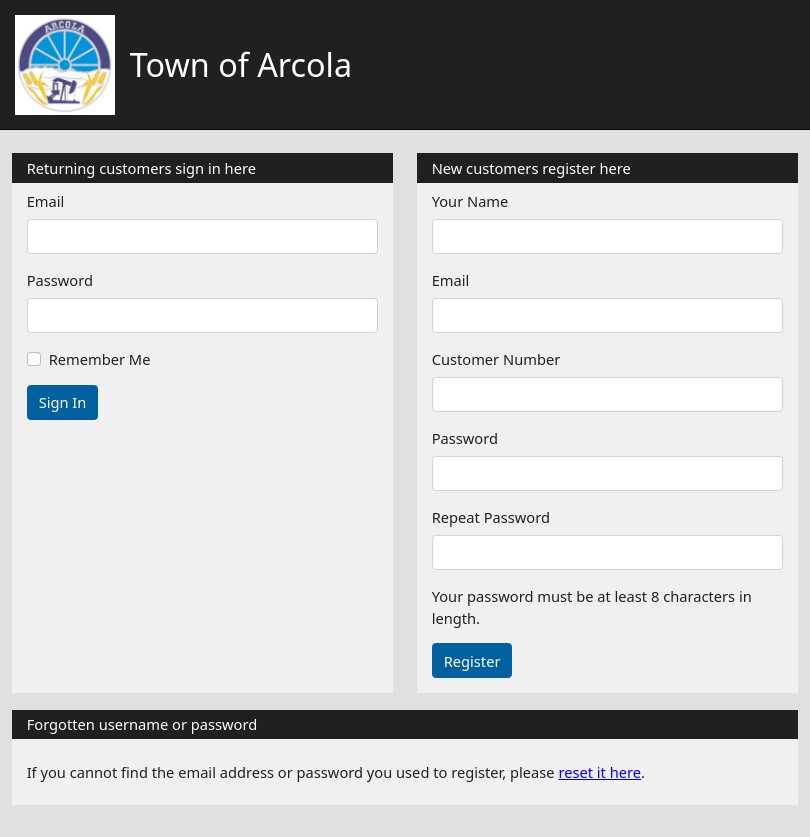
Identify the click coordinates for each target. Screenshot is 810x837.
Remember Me (100, 359)
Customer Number (496, 359)
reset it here (599, 772)
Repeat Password (491, 517)
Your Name (470, 201)
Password (60, 280)
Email (46, 201)
